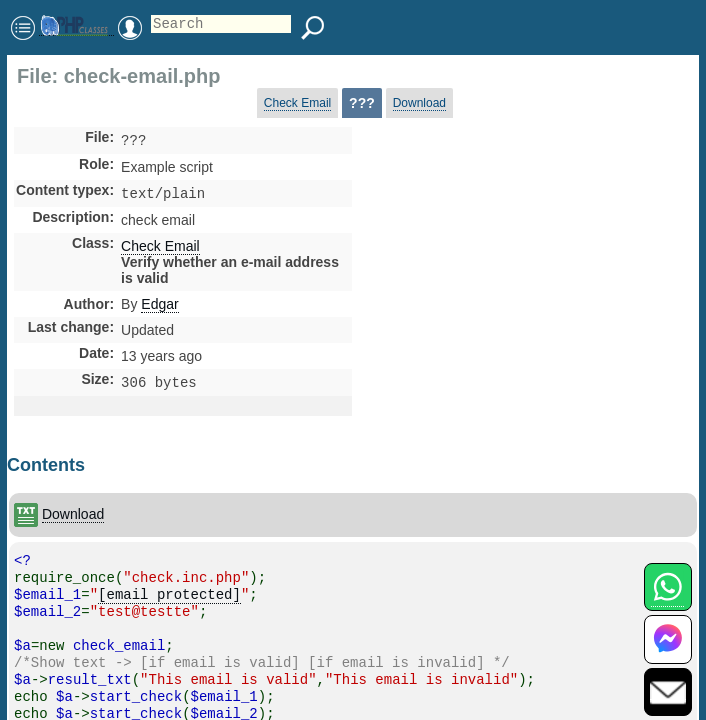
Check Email (297, 103)
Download (419, 103)
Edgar (159, 308)
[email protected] (169, 600)
